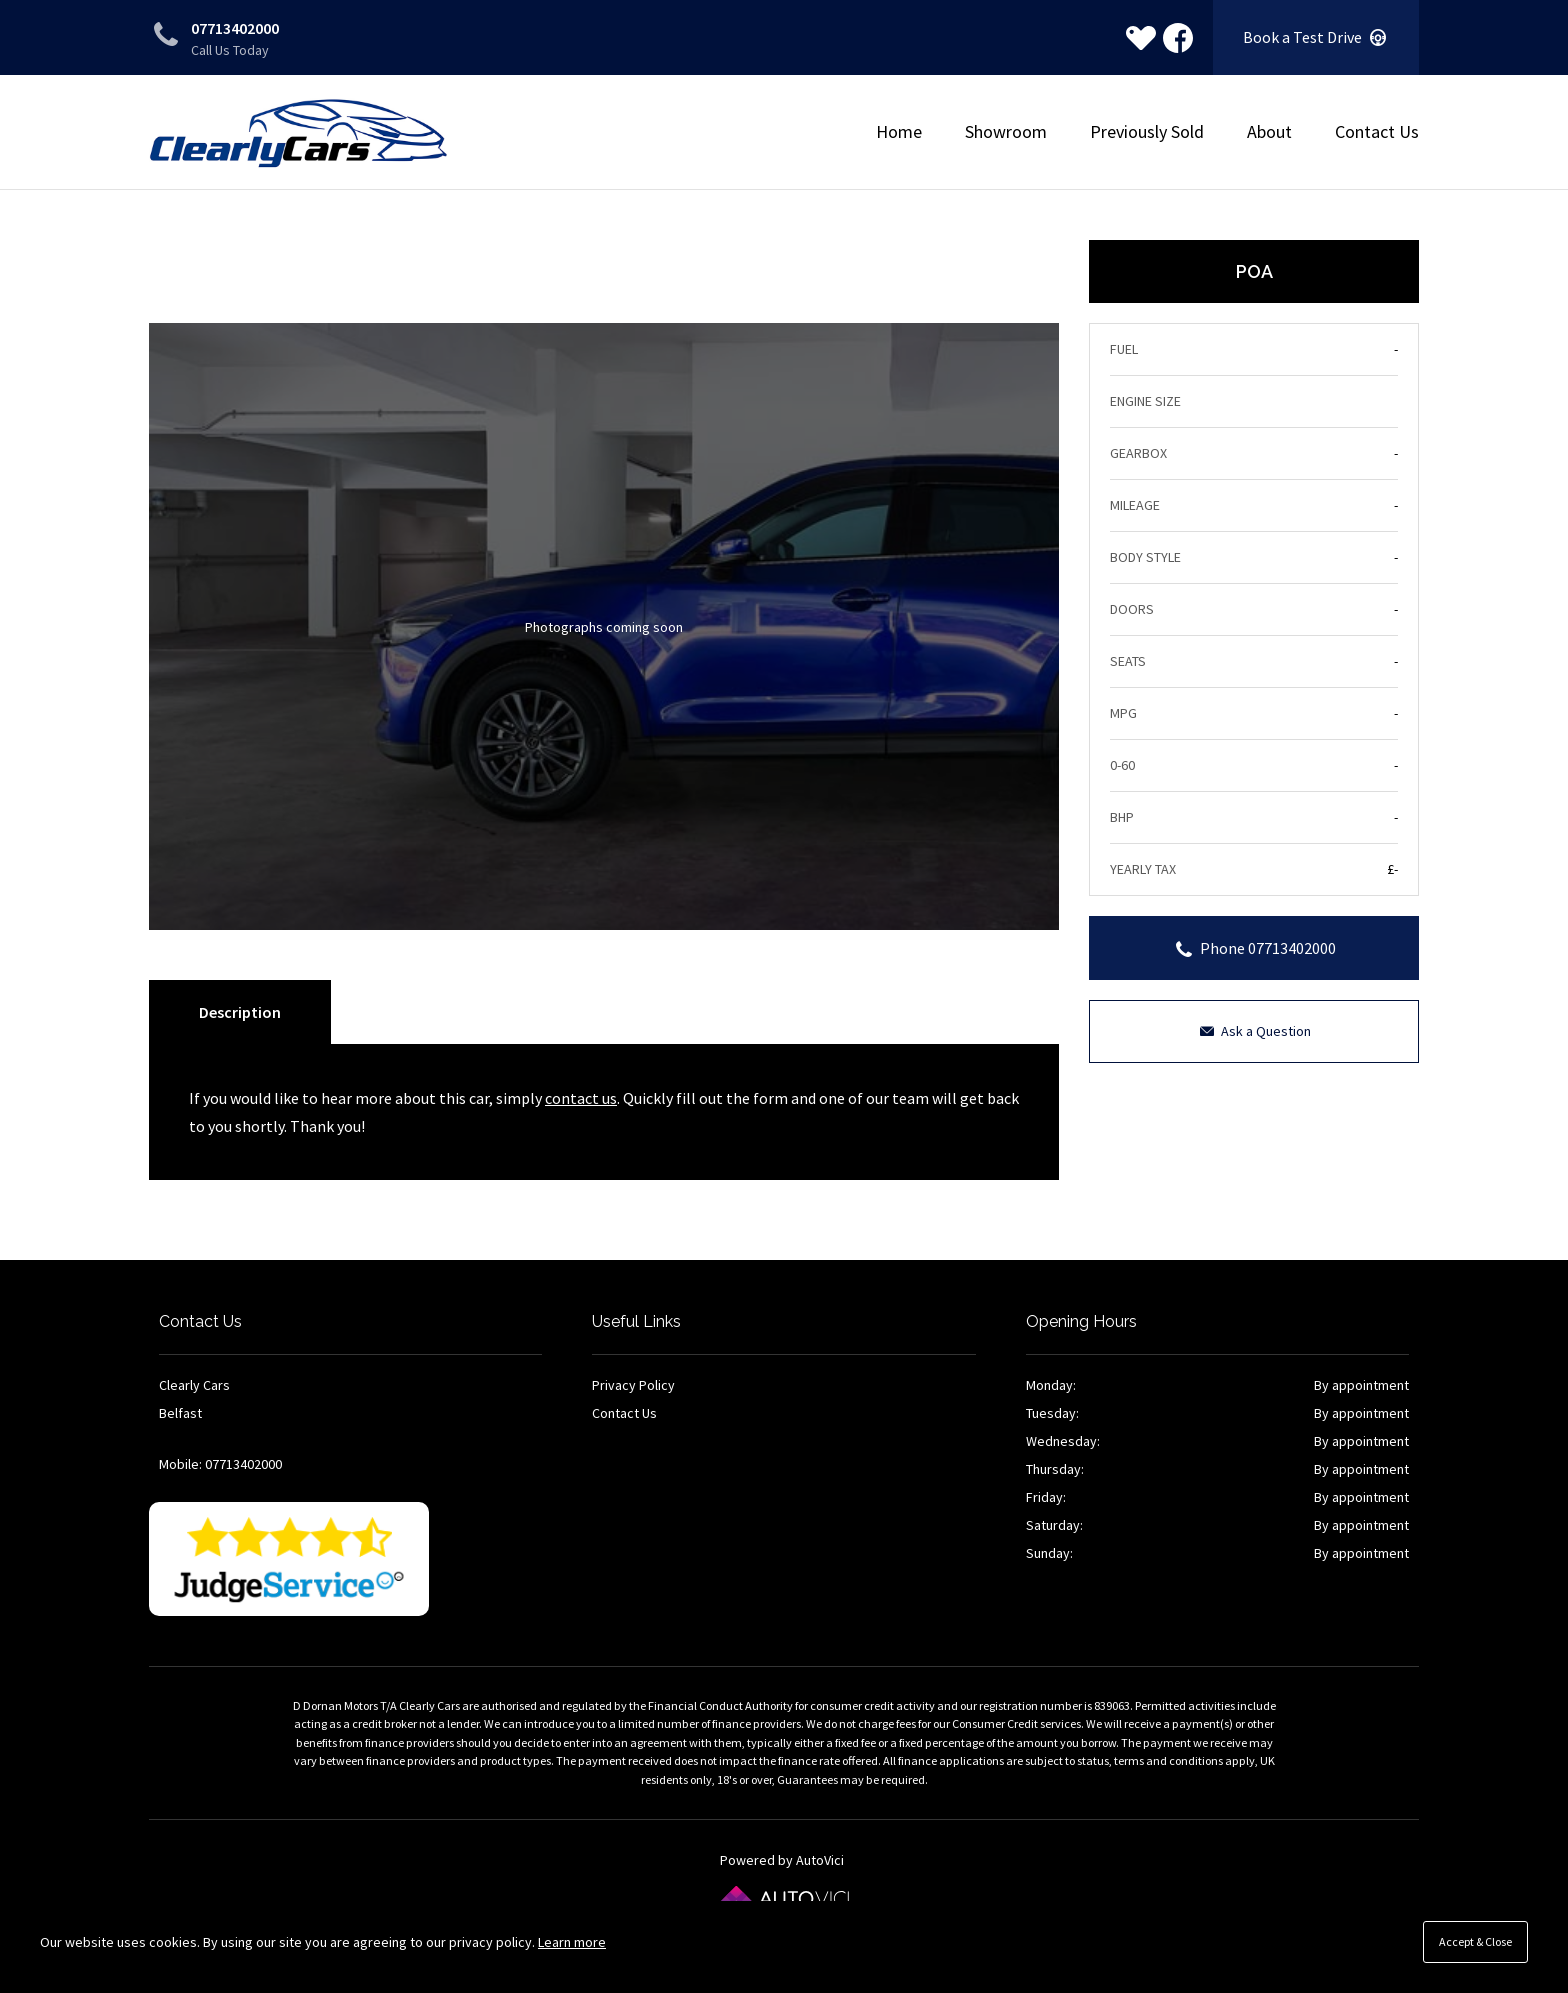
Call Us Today (230, 50)
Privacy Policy (633, 1385)
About (1269, 131)
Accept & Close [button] (1475, 1941)
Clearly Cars (299, 133)
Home (899, 131)
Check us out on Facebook (1178, 38)
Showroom (1006, 131)
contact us (581, 1098)
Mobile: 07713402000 (220, 1464)
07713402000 (235, 28)
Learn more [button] (572, 1942)
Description (240, 1012)
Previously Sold (1147, 131)
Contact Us (1377, 131)
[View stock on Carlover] (1141, 38)
